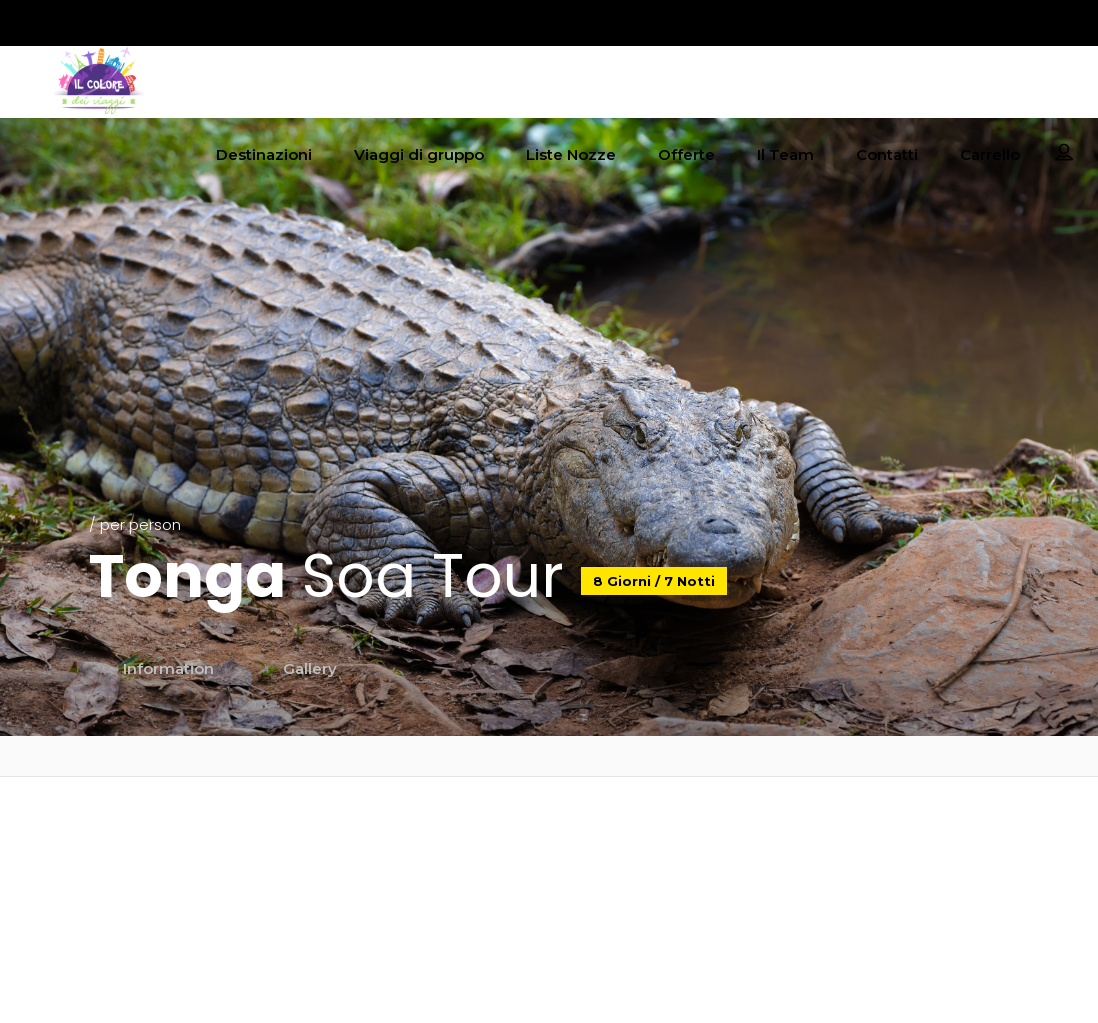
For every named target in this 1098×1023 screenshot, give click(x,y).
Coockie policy (882, 856)
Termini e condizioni (882, 882)
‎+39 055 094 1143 (549, 892)
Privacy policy (881, 830)
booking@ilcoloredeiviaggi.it (548, 856)
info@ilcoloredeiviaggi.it (549, 830)
